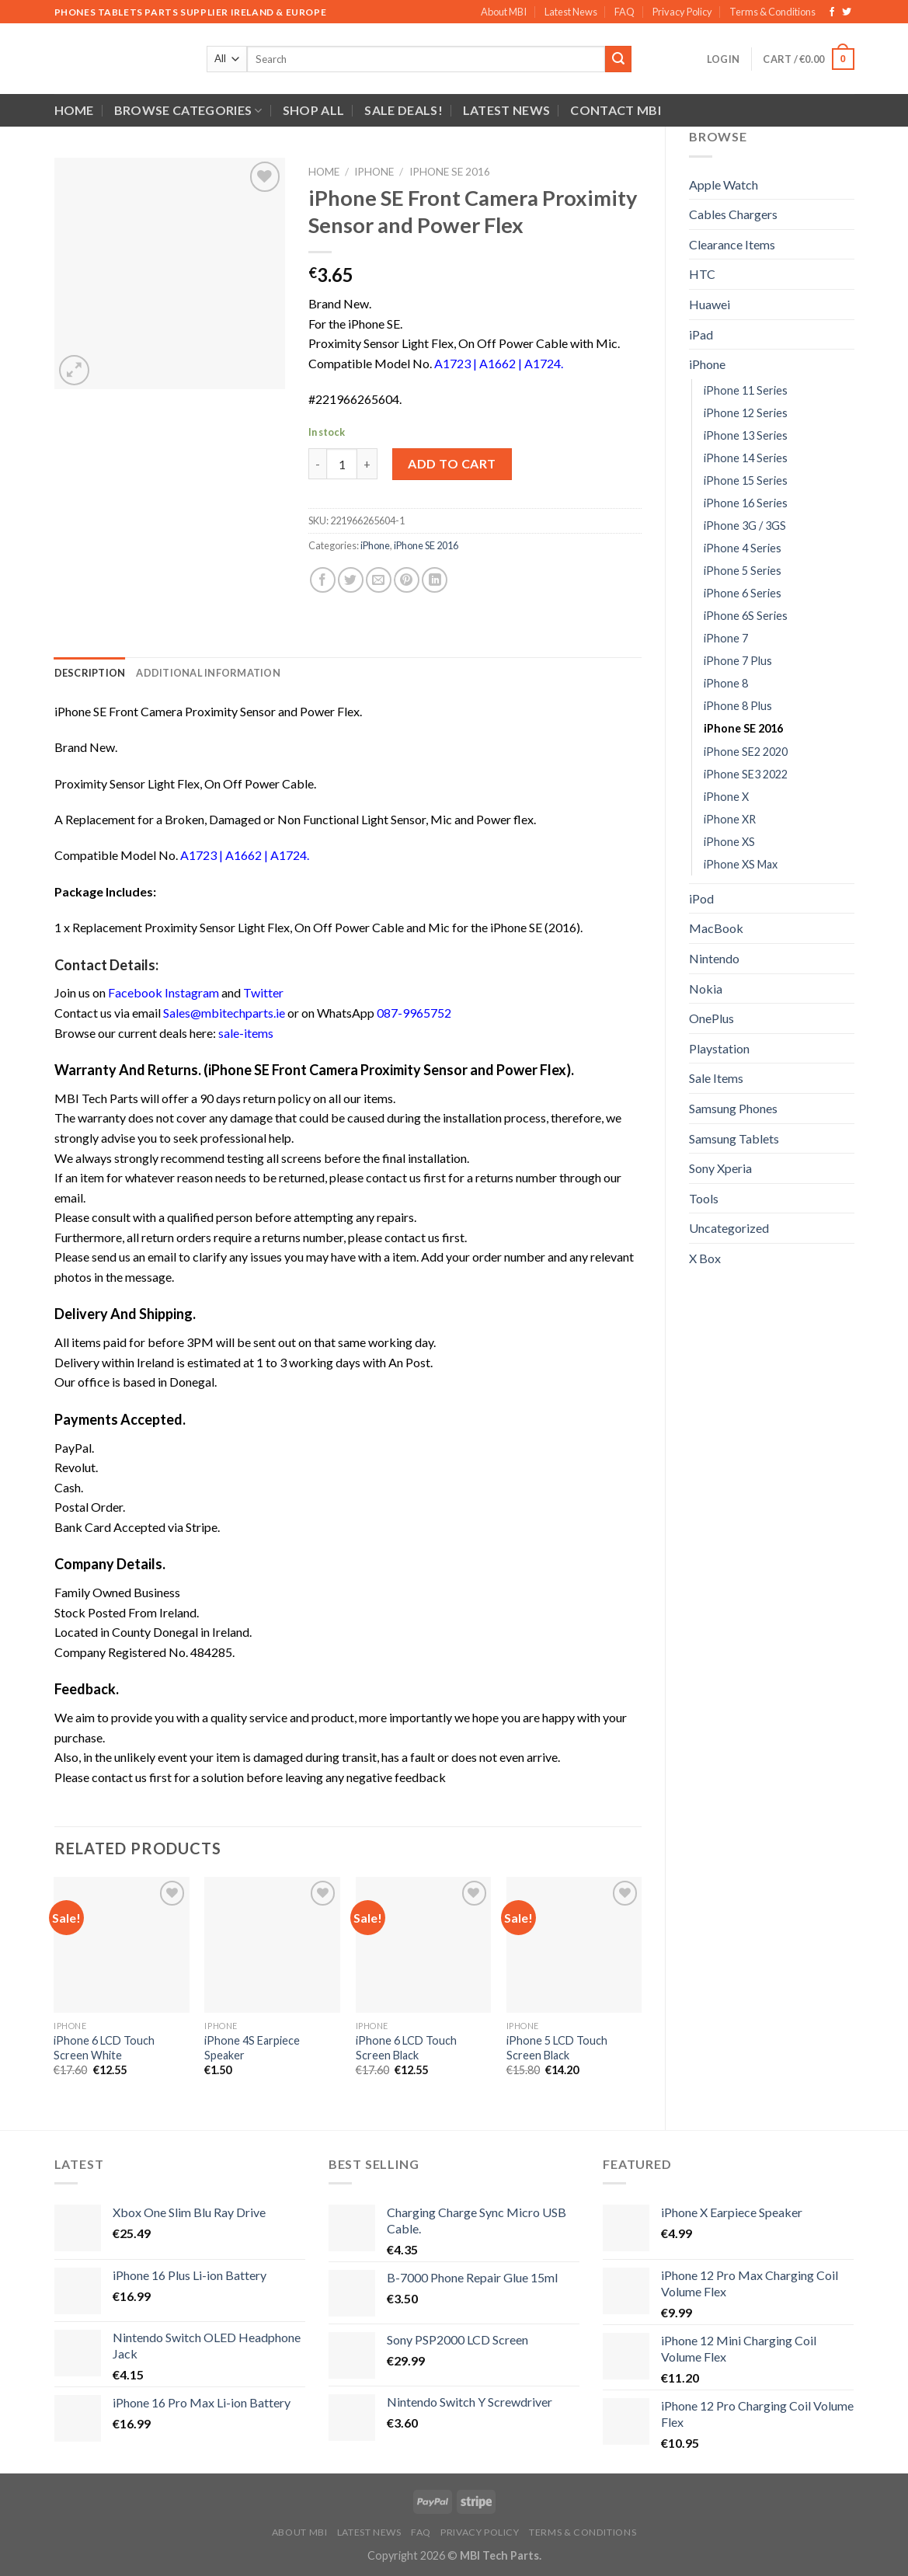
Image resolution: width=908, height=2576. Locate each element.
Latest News (570, 11)
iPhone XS (729, 841)
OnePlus (711, 1018)
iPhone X (726, 796)
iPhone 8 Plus (738, 705)
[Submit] (618, 59)
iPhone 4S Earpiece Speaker (252, 2048)
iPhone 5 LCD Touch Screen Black (556, 2048)
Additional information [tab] (208, 673)
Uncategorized (729, 1227)
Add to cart (452, 463)
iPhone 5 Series (742, 570)
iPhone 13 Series (746, 435)
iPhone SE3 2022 (746, 774)
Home (74, 110)
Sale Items (716, 1077)
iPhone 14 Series (746, 458)
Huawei (709, 304)
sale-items (245, 1032)
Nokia (705, 988)
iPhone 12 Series (746, 412)
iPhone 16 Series (746, 503)
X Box (705, 1258)
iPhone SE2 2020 (746, 751)
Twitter (263, 992)
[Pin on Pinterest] (406, 580)
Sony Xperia (720, 1168)
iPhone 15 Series (746, 480)
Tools (703, 1198)
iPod (701, 898)
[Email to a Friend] (378, 580)
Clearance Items (732, 244)
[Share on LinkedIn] (434, 580)
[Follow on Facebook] (832, 12)
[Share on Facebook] (323, 580)
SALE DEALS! (403, 110)
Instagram (192, 992)
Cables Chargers (733, 214)
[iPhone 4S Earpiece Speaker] (272, 1945)
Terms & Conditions (772, 11)
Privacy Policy (682, 11)
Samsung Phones (733, 1108)
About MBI (504, 11)
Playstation (719, 1048)
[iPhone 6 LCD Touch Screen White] (122, 1945)
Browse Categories (188, 110)
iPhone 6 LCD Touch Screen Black (406, 2048)
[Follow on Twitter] (846, 12)
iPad (701, 334)
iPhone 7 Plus (738, 660)
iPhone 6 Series (742, 593)
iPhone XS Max (741, 864)
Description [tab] (90, 673)
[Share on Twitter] (351, 580)
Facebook (135, 992)
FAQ (624, 11)
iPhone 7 (726, 638)
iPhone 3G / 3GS (745, 525)
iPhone (707, 364)
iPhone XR (730, 819)
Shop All (314, 110)
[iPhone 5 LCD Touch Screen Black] (574, 1945)
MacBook (716, 928)
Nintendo (714, 958)
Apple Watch (723, 184)
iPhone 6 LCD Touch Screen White (104, 2048)
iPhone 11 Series (746, 390)
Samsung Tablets (734, 1138)
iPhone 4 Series (742, 548)
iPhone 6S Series (746, 615)
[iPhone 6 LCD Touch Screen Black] (424, 1945)
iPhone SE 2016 (743, 728)
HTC (702, 273)
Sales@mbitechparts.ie (224, 1012)
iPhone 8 (726, 683)
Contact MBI (615, 110)
